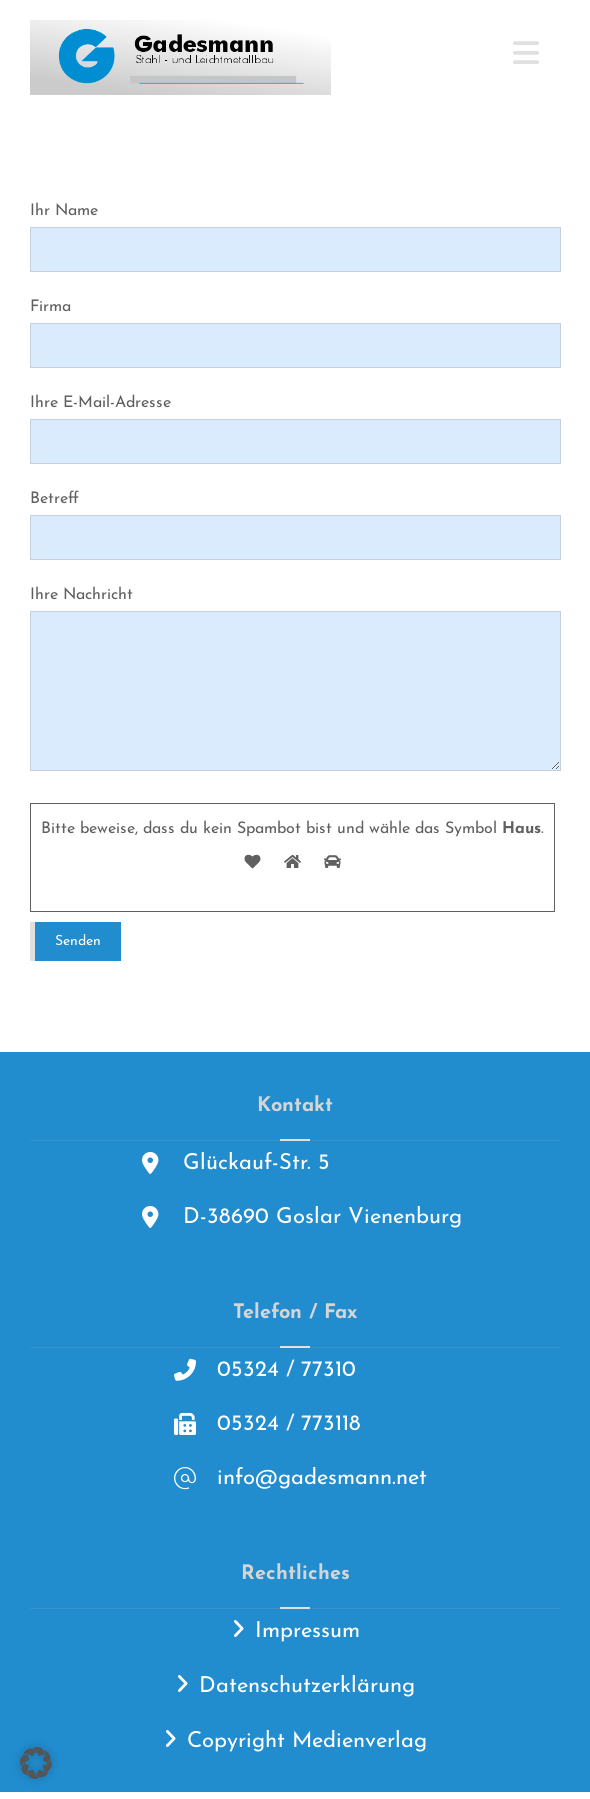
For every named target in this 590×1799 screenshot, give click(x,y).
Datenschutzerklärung (307, 1693)
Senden (78, 948)
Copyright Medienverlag (307, 1748)
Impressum (307, 1638)
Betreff (295, 529)
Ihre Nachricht (295, 690)
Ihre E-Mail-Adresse (295, 432)
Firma (295, 335)
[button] (526, 53)
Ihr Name (295, 238)
